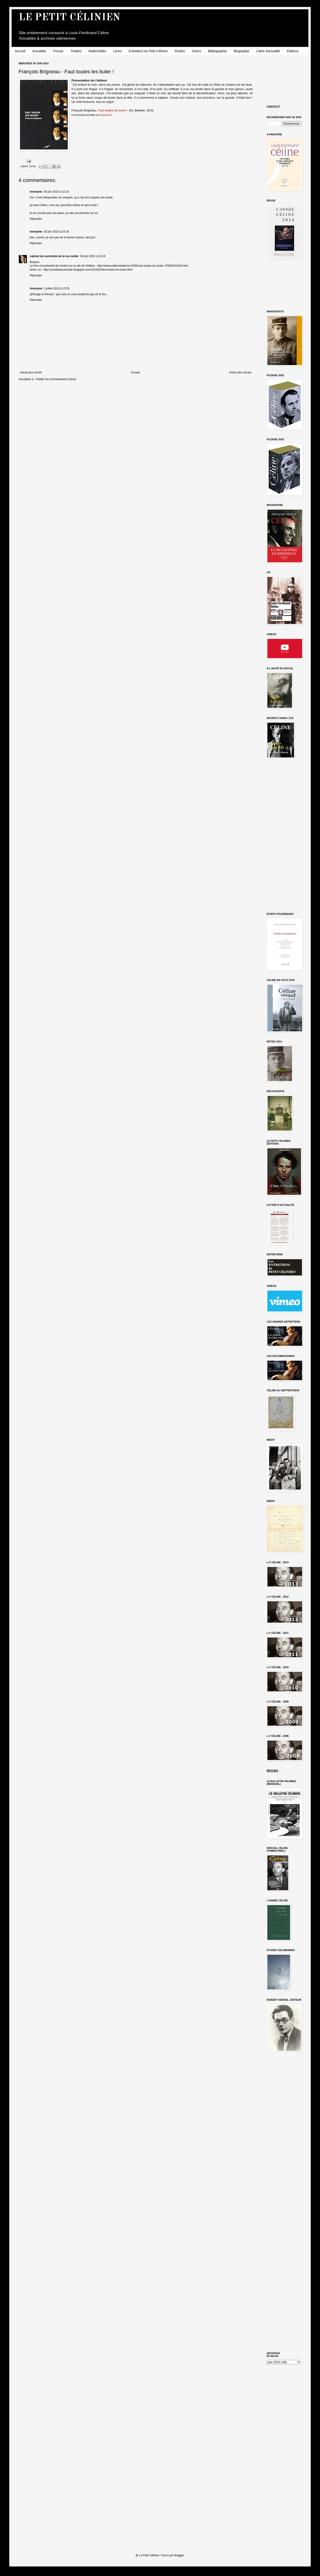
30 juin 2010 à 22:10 (56, 191)
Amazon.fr (106, 114)
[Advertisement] (287, 79)
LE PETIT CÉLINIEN (69, 18)
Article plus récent (31, 372)
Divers (196, 51)
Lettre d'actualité (268, 51)
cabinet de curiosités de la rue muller (54, 256)
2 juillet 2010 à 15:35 (57, 288)
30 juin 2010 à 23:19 (92, 256)
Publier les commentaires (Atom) (56, 379)
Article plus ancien (240, 372)
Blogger (179, 2555)
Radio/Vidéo (97, 51)
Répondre (36, 218)
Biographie (241, 51)
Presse (58, 51)
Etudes (180, 51)
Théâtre (75, 51)
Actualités (39, 51)
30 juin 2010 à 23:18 (56, 231)
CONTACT (273, 106)
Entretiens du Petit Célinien (148, 51)
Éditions (292, 51)
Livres (117, 51)
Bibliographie (217, 51)
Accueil (20, 51)
